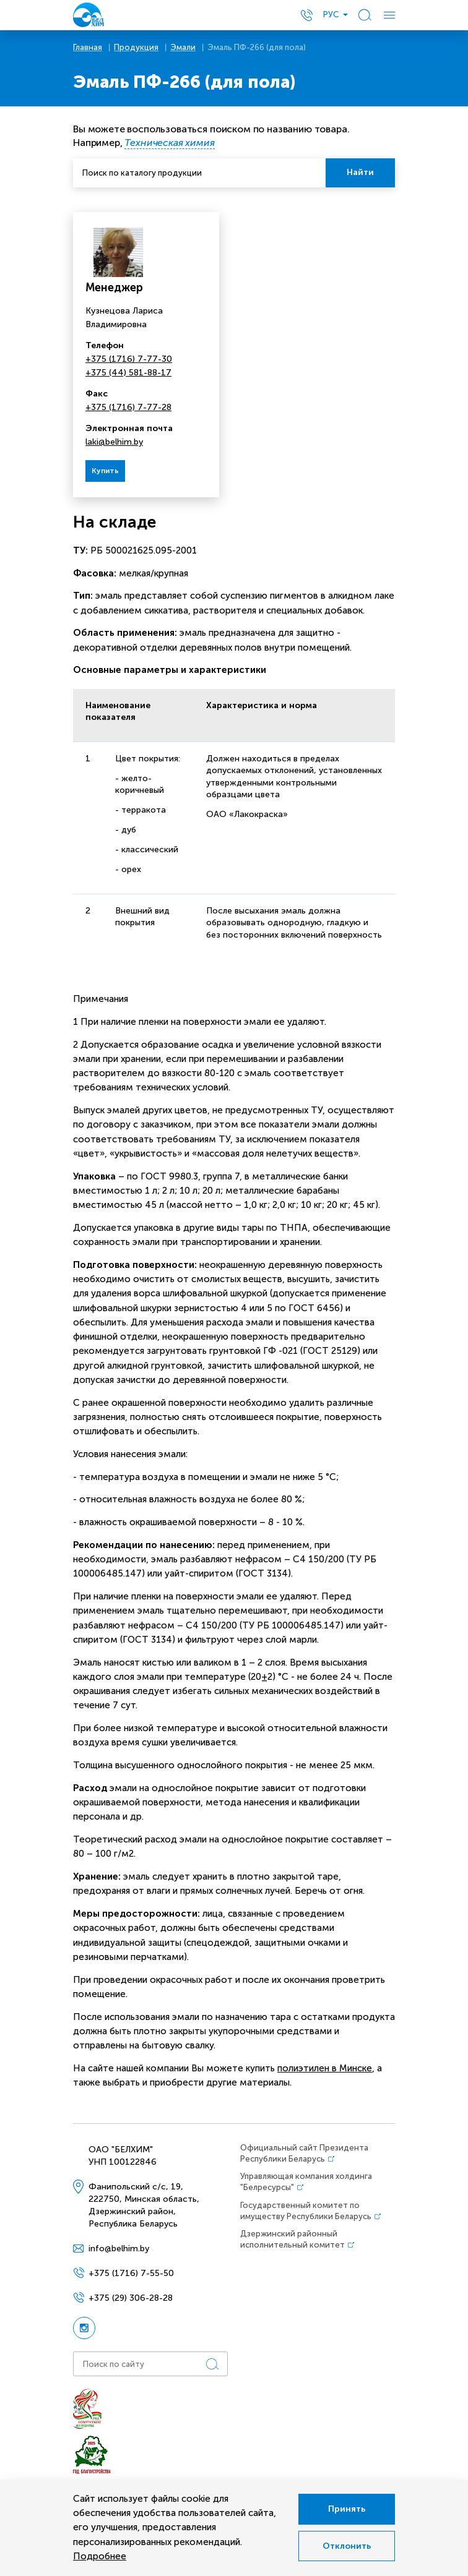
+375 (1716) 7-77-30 (128, 359)
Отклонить (347, 2546)
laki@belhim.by (114, 442)
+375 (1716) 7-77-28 (128, 407)
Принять (346, 2509)
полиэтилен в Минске (324, 2068)
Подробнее (99, 2556)
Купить (105, 470)
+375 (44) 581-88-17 (128, 372)
